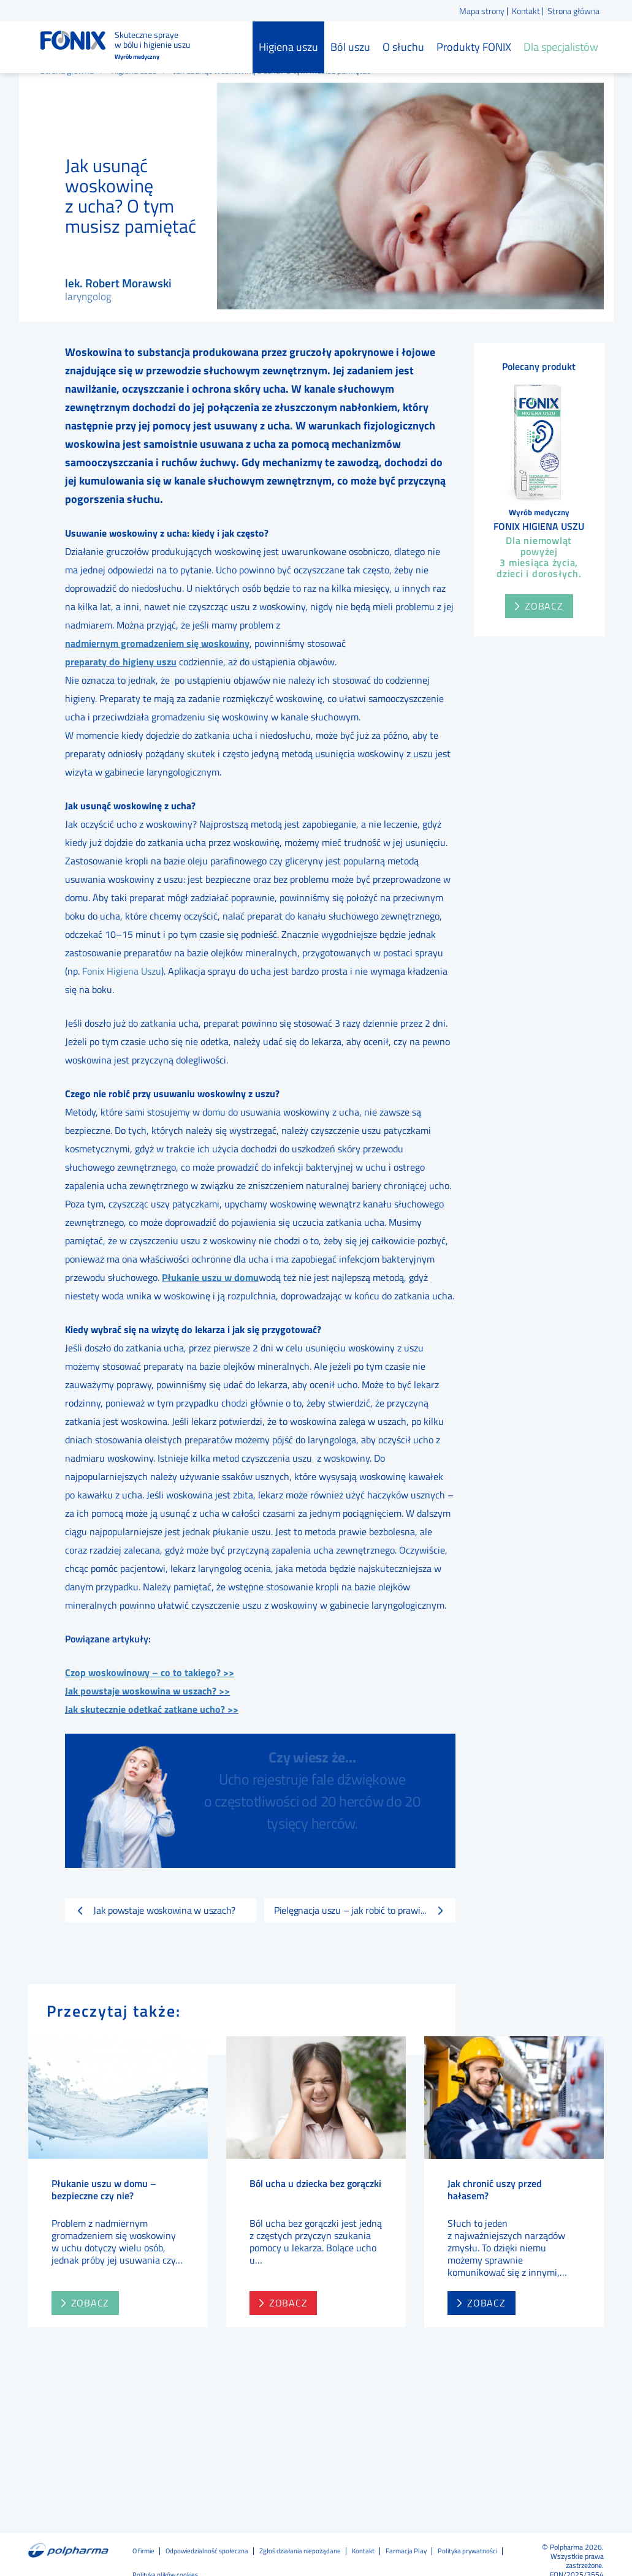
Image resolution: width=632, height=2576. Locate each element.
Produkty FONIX (473, 47)
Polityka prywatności (467, 2551)
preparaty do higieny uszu (121, 661)
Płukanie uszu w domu (210, 1277)
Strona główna (573, 10)
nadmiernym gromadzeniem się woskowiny (157, 643)
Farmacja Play (406, 2551)
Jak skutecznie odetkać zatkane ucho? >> (151, 1709)
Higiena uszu (288, 47)
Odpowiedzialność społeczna (207, 2551)
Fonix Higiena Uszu (121, 971)
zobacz (90, 2282)
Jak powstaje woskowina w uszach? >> (147, 1690)
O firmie (143, 2551)
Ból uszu (350, 47)
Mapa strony (481, 10)
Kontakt (526, 10)
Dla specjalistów (560, 47)
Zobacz (544, 606)
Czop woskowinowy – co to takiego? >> (149, 1672)
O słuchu (403, 47)
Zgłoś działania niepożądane (300, 2551)
